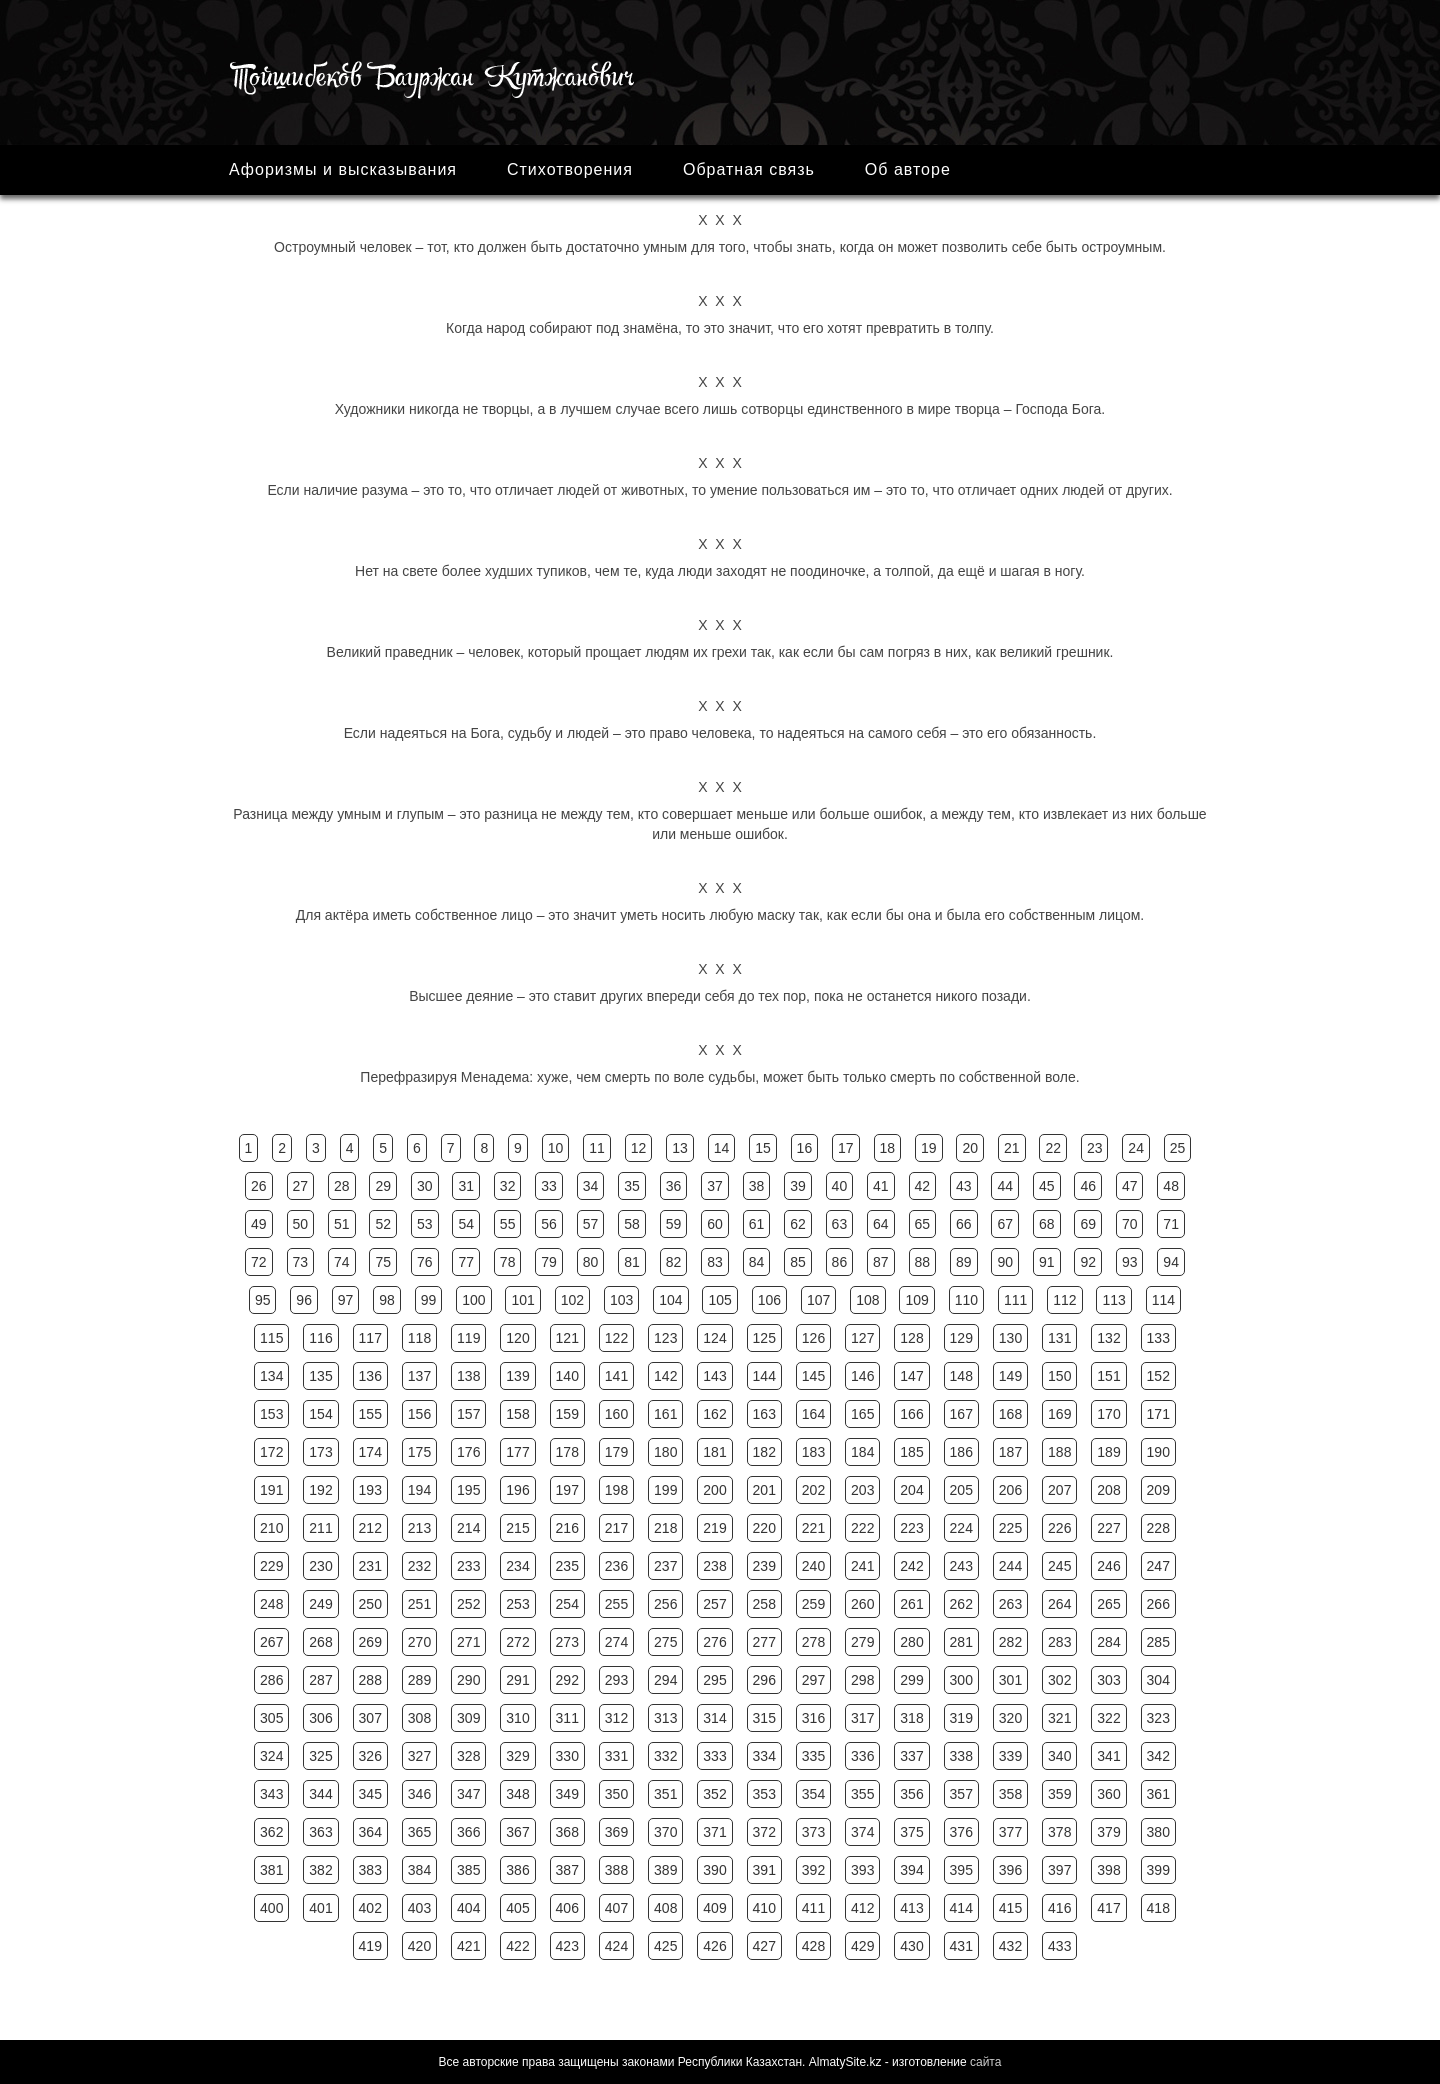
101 (522, 1300)
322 (1108, 1718)
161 (665, 1414)
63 (840, 1224)
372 (764, 1832)
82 (674, 1262)
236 (616, 1566)
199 (665, 1490)
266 (1158, 1604)
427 (764, 1946)
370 (665, 1832)
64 (881, 1224)
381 (271, 1870)
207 (1059, 1490)
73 (301, 1262)
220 (764, 1528)
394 (911, 1870)
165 (862, 1414)
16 (805, 1148)
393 (862, 1870)
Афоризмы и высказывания (343, 169)
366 (468, 1832)
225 (1010, 1528)
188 (1059, 1452)
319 (961, 1718)
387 (567, 1870)
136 (370, 1376)
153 (271, 1414)
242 (911, 1566)
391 (764, 1870)
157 (468, 1414)
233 (468, 1566)
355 (862, 1794)
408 (665, 1908)
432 (1010, 1946)
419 (370, 1946)
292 (567, 1680)
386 (517, 1870)
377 (1010, 1832)
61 (757, 1224)
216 (567, 1528)
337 (911, 1756)
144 (764, 1376)
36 (674, 1186)
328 (468, 1756)
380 (1158, 1832)
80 (591, 1262)
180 (665, 1452)
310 (517, 1718)
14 (722, 1148)
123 (665, 1338)
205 (961, 1490)
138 (468, 1376)
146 (862, 1376)
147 (911, 1376)
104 (670, 1300)
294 (665, 1680)
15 (763, 1148)
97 (346, 1300)
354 (813, 1794)
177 (517, 1452)
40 (840, 1186)
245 (1059, 1566)
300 (961, 1680)
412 (862, 1908)
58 (632, 1224)
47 (1130, 1186)
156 (419, 1414)
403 (419, 1908)
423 (567, 1946)
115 (271, 1338)
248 (271, 1604)
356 (911, 1794)
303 (1108, 1680)
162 (714, 1414)
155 (370, 1414)
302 (1059, 1680)
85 (798, 1262)
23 (1095, 1148)
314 (714, 1718)
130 (1010, 1338)
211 (320, 1528)
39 (798, 1186)
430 (911, 1946)
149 (1010, 1376)
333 (714, 1756)
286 (271, 1680)
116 (320, 1338)
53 (425, 1224)
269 (370, 1642)
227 (1108, 1528)
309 (468, 1718)
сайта (985, 2062)
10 (556, 1148)
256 (665, 1604)
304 (1158, 1680)
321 (1059, 1718)
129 (961, 1338)
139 (517, 1376)
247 (1158, 1566)
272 (517, 1642)
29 (383, 1186)
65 (923, 1224)
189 (1108, 1452)
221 (813, 1528)
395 (961, 1870)
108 (867, 1300)
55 (508, 1224)
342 (1158, 1756)
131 (1059, 1338)
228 (1158, 1528)
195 (468, 1490)
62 (798, 1224)
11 (597, 1148)
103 (621, 1300)
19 (929, 1148)
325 (320, 1756)
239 (764, 1566)
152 (1158, 1376)
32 (508, 1186)
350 (616, 1794)
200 (714, 1490)
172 (271, 1452)
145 (813, 1376)
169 (1059, 1414)
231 (370, 1566)
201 (764, 1490)
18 (888, 1148)
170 (1108, 1414)
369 (616, 1832)
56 (549, 1224)
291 (517, 1680)
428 (813, 1946)
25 (1178, 1148)
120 (517, 1338)
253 (517, 1604)
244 (1010, 1566)
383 (370, 1870)
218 (665, 1528)
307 (370, 1718)
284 (1108, 1642)
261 (911, 1604)
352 (714, 1794)
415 (1010, 1908)
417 (1108, 1908)
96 (304, 1300)
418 (1158, 1908)
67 (1005, 1224)
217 (616, 1528)
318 (911, 1718)
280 (911, 1642)
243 (961, 1566)
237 (665, 1566)
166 (911, 1414)
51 (342, 1224)
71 (1171, 1224)
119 (468, 1338)
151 (1108, 1376)
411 (813, 1908)
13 (680, 1148)
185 (911, 1452)
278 (813, 1642)
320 (1010, 1718)
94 (1171, 1262)
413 (911, 1908)
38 (757, 1186)
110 (966, 1300)
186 (961, 1452)
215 (517, 1528)
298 (862, 1680)
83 (715, 1262)
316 (813, 1718)
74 (342, 1262)
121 (567, 1338)
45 (1047, 1186)
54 (466, 1224)
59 (674, 1224)
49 (259, 1224)
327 (419, 1756)
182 (764, 1452)
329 (517, 1756)
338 (961, 1756)
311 (567, 1718)
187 (1010, 1452)
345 (370, 1794)
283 (1059, 1642)
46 (1088, 1186)
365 (419, 1832)
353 (764, 1794)
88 (923, 1262)
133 (1158, 1338)
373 (813, 1832)
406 (567, 1908)
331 (616, 1756)
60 (715, 1224)
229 (271, 1566)
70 (1130, 1224)
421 (468, 1946)
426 (714, 1946)
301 (1010, 1680)
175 (419, 1452)
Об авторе (908, 169)
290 (468, 1680)
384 (419, 1870)
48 (1171, 1186)
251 (419, 1604)
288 (370, 1680)
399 (1158, 1870)
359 (1059, 1794)
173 (320, 1452)
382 (320, 1870)
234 (517, 1566)
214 (468, 1528)
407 (616, 1908)
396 (1010, 1870)
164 (813, 1414)
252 (468, 1604)
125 (764, 1338)
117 (370, 1338)
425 (665, 1946)
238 (714, 1566)
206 (1010, 1490)
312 (616, 1718)
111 (1015, 1300)
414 (961, 1908)
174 (370, 1452)
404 (468, 1908)
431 (961, 1946)
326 (370, 1756)
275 (665, 1642)
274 (616, 1642)
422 (517, 1946)
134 (271, 1376)
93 (1130, 1262)
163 (764, 1414)
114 (1163, 1300)
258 (764, 1604)
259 (813, 1604)
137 (419, 1376)
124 (714, 1338)
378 (1059, 1832)
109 (916, 1300)
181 (714, 1452)
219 (714, 1528)
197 (567, 1490)
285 (1158, 1642)
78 (508, 1262)
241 (862, 1566)
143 (714, 1376)
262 (961, 1604)
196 (517, 1490)
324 (271, 1756)
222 (862, 1528)
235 (567, 1566)
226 (1059, 1528)
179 (616, 1452)
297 (813, 1680)
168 (1010, 1414)
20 (970, 1148)
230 (320, 1566)
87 (881, 1262)
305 (271, 1718)
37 (715, 1186)
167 (961, 1414)
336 (862, 1756)
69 (1088, 1224)
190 (1158, 1452)
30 (425, 1186)
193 (370, 1490)
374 (862, 1832)
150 (1059, 1376)
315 (764, 1718)
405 (517, 1908)
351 (665, 1794)
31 (466, 1186)
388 (616, 1870)
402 (370, 1908)
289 (419, 1680)
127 (862, 1338)
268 (320, 1642)
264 (1059, 1604)
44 (1005, 1186)
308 (419, 1718)
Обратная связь (749, 169)
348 (517, 1794)
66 (964, 1224)
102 (572, 1300)
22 (1053, 1148)
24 (1136, 1148)
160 (616, 1414)
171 (1158, 1414)
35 (632, 1186)
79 (549, 1262)
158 (517, 1414)
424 (616, 1946)
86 (840, 1262)
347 (468, 1794)
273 (567, 1642)
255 (616, 1604)
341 (1108, 1756)
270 (419, 1642)
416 (1059, 1908)
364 (370, 1832)
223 (911, 1528)
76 (425, 1262)
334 (764, 1756)
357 (961, 1794)
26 (259, 1186)
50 (301, 1224)
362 (271, 1832)
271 (468, 1642)
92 (1088, 1262)
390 (714, 1870)
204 (911, 1490)
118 (419, 1338)
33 (549, 1186)
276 (714, 1642)
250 (370, 1604)
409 (714, 1908)
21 (1012, 1148)
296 (764, 1680)
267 (271, 1642)
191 (271, 1490)
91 (1047, 1262)
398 (1108, 1870)
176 (468, 1452)
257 (714, 1604)
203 (862, 1490)
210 (271, 1528)
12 (639, 1148)
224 (961, 1528)
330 (567, 1756)
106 (769, 1300)
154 (320, 1414)
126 (813, 1338)
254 (567, 1604)
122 (616, 1338)
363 (320, 1832)
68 (1047, 1224)
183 (813, 1452)
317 (862, 1718)
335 (813, 1756)
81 (632, 1262)
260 (862, 1604)
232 (419, 1566)
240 (813, 1566)
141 (616, 1376)
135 (320, 1376)
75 (383, 1262)
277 (764, 1642)
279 (862, 1642)
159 (567, 1414)
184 (862, 1452)
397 (1059, 1870)
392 (813, 1870)
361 (1158, 1794)
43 (964, 1186)
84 (757, 1262)
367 (517, 1832)
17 (846, 1148)
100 (473, 1300)
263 (1010, 1604)
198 (616, 1490)
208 (1108, 1490)
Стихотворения (570, 169)
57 (591, 1224)
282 (1010, 1642)
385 (468, 1870)
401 (320, 1908)
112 (1064, 1300)
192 (320, 1490)
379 (1108, 1832)
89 (964, 1262)
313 (665, 1718)
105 (719, 1300)
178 (567, 1452)
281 (961, 1642)
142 (665, 1376)
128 (911, 1338)
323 (1158, 1718)
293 (616, 1680)
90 (1005, 1262)
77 (466, 1262)
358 (1010, 1794)
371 (714, 1832)
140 (567, 1376)
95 (263, 1300)
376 (961, 1832)
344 (320, 1794)
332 (665, 1756)
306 (320, 1718)
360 (1108, 1794)
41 (881, 1186)
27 (301, 1186)
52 (383, 1224)
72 (259, 1262)
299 (911, 1680)
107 (818, 1300)
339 (1010, 1756)
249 (320, 1604)
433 (1059, 1946)
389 (665, 1870)
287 (320, 1680)
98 (387, 1300)
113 (1113, 1300)
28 (342, 1186)
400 (271, 1908)
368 (567, 1832)
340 (1059, 1756)
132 (1108, 1338)
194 (419, 1490)
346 (419, 1794)
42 (923, 1186)
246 (1108, 1566)
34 (591, 1186)
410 (764, 1908)
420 (419, 1946)
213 (419, 1528)
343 (271, 1794)
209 (1158, 1490)
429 (862, 1946)
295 (714, 1680)
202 (813, 1490)
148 (961, 1376)
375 (911, 1832)
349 (567, 1794)
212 (370, 1528)
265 (1108, 1604)
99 (429, 1300)
